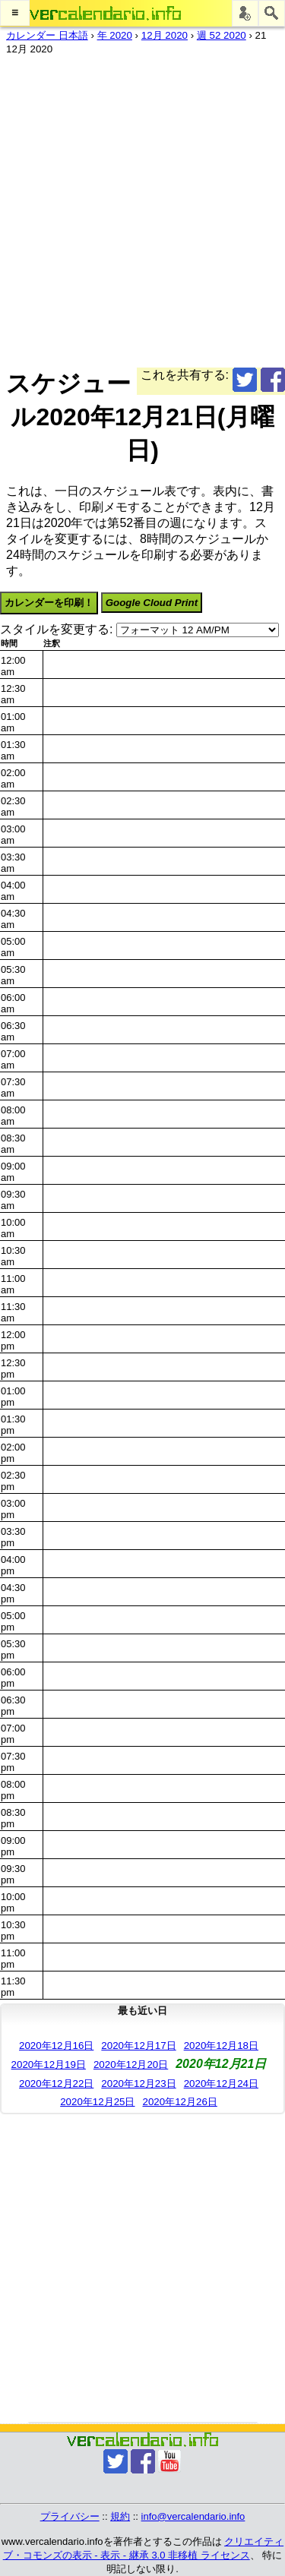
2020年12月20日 (130, 2064)
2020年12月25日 (97, 2101)
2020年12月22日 (56, 2083)
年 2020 (114, 35)
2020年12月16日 (56, 2045)
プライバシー (70, 2516)
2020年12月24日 (221, 2083)
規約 (120, 2516)
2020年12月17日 (138, 2045)
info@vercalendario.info (193, 2516)
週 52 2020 (221, 35)
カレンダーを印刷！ (49, 602)
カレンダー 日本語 (47, 35)
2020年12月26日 (180, 2101)
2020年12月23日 (138, 2083)
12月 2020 (164, 35)
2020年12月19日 (48, 2064)
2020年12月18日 (221, 2045)
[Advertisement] (142, 208)
